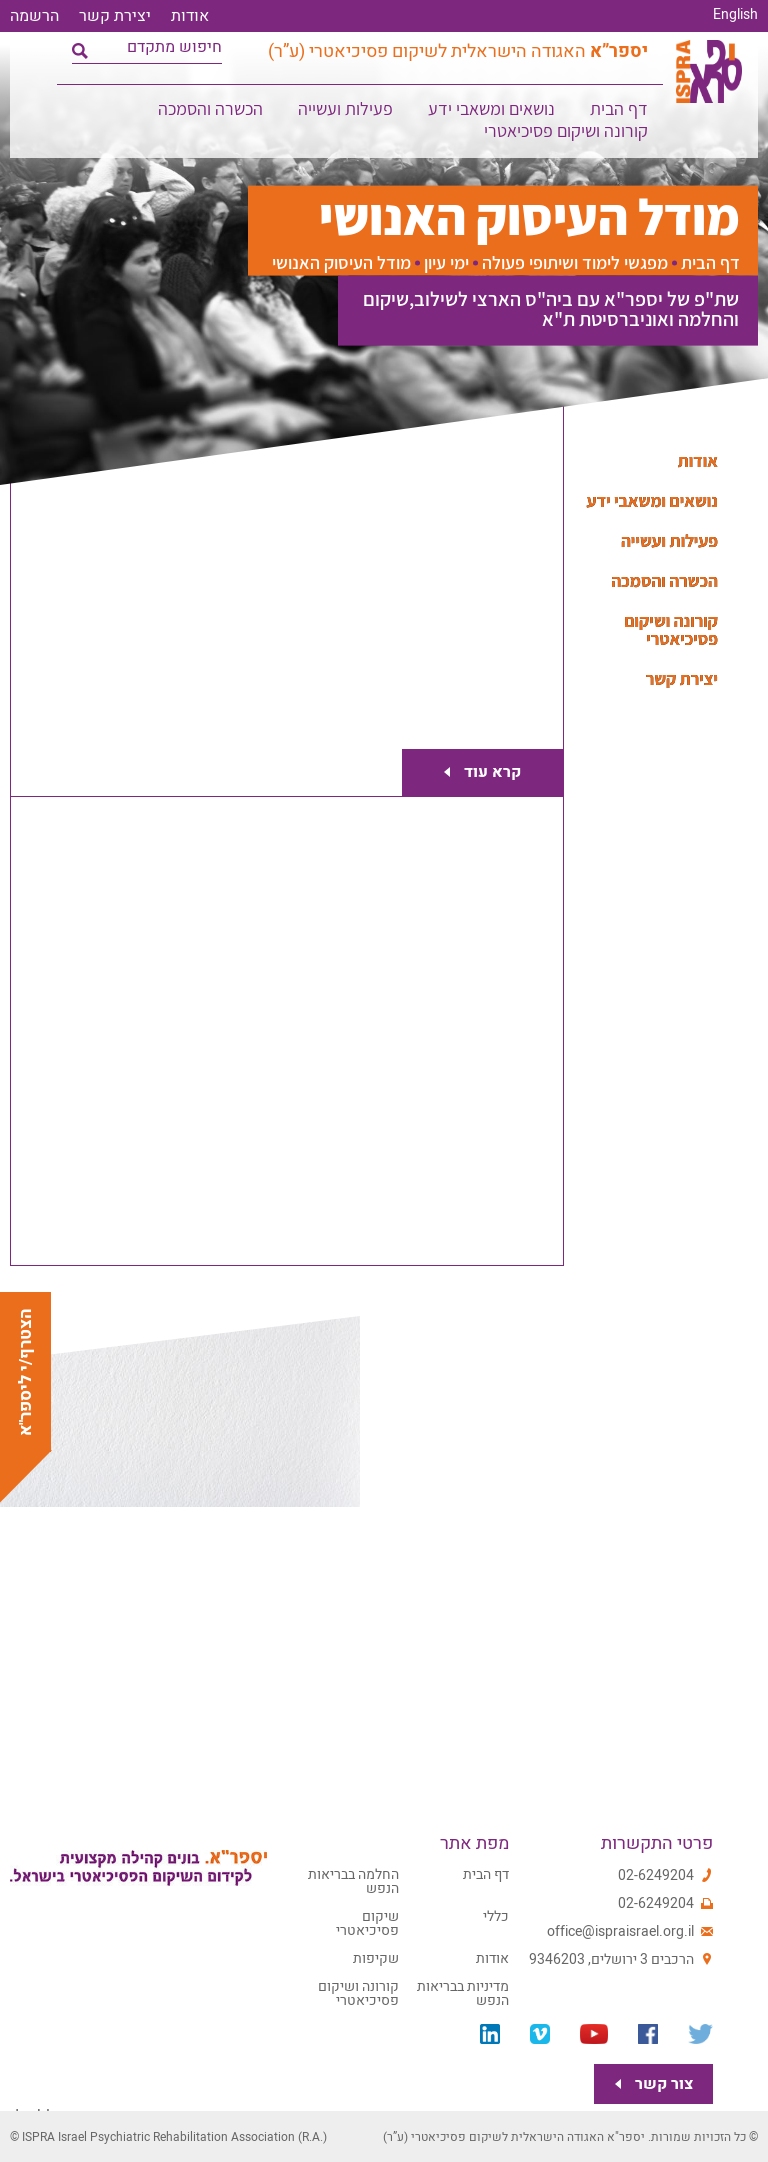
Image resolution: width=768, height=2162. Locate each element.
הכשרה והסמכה (211, 114)
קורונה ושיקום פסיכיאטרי (567, 136)
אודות (190, 16)
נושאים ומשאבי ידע (492, 114)
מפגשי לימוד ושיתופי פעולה (575, 263)
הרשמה (34, 16)
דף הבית (620, 114)
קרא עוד (485, 771)
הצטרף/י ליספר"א (25, 1372)
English (735, 15)
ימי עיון (446, 263)
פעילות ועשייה (346, 114)
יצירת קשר (115, 16)
